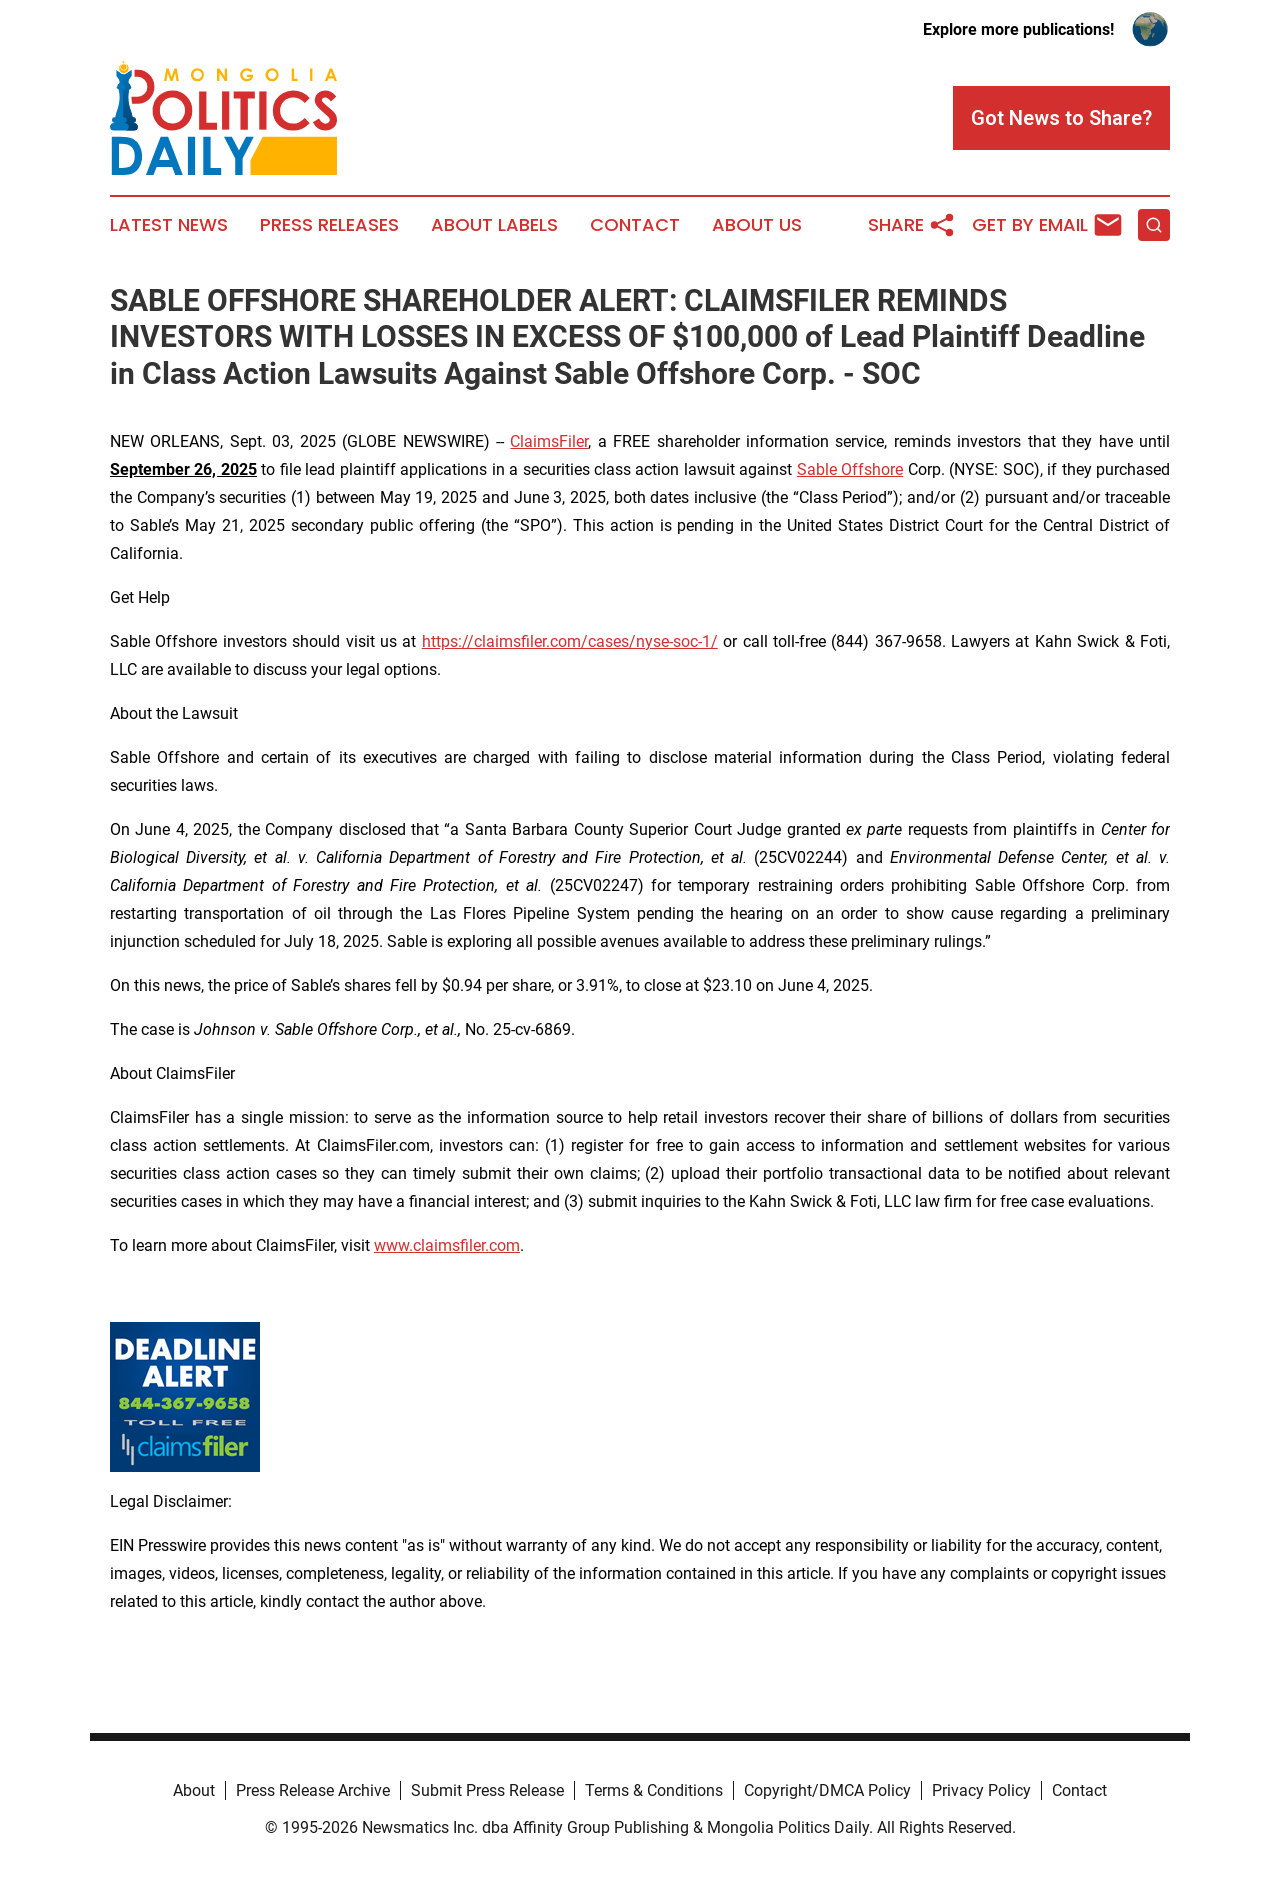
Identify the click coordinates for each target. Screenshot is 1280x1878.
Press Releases (329, 225)
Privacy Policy (981, 1790)
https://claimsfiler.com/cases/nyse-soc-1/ (570, 641)
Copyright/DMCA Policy (827, 1790)
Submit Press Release (487, 1790)
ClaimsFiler (549, 441)
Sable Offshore (850, 469)
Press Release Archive (313, 1790)
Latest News (169, 225)
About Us (757, 225)
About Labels (494, 225)
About (194, 1790)
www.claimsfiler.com (447, 1245)
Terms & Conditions (654, 1790)
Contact (635, 225)
